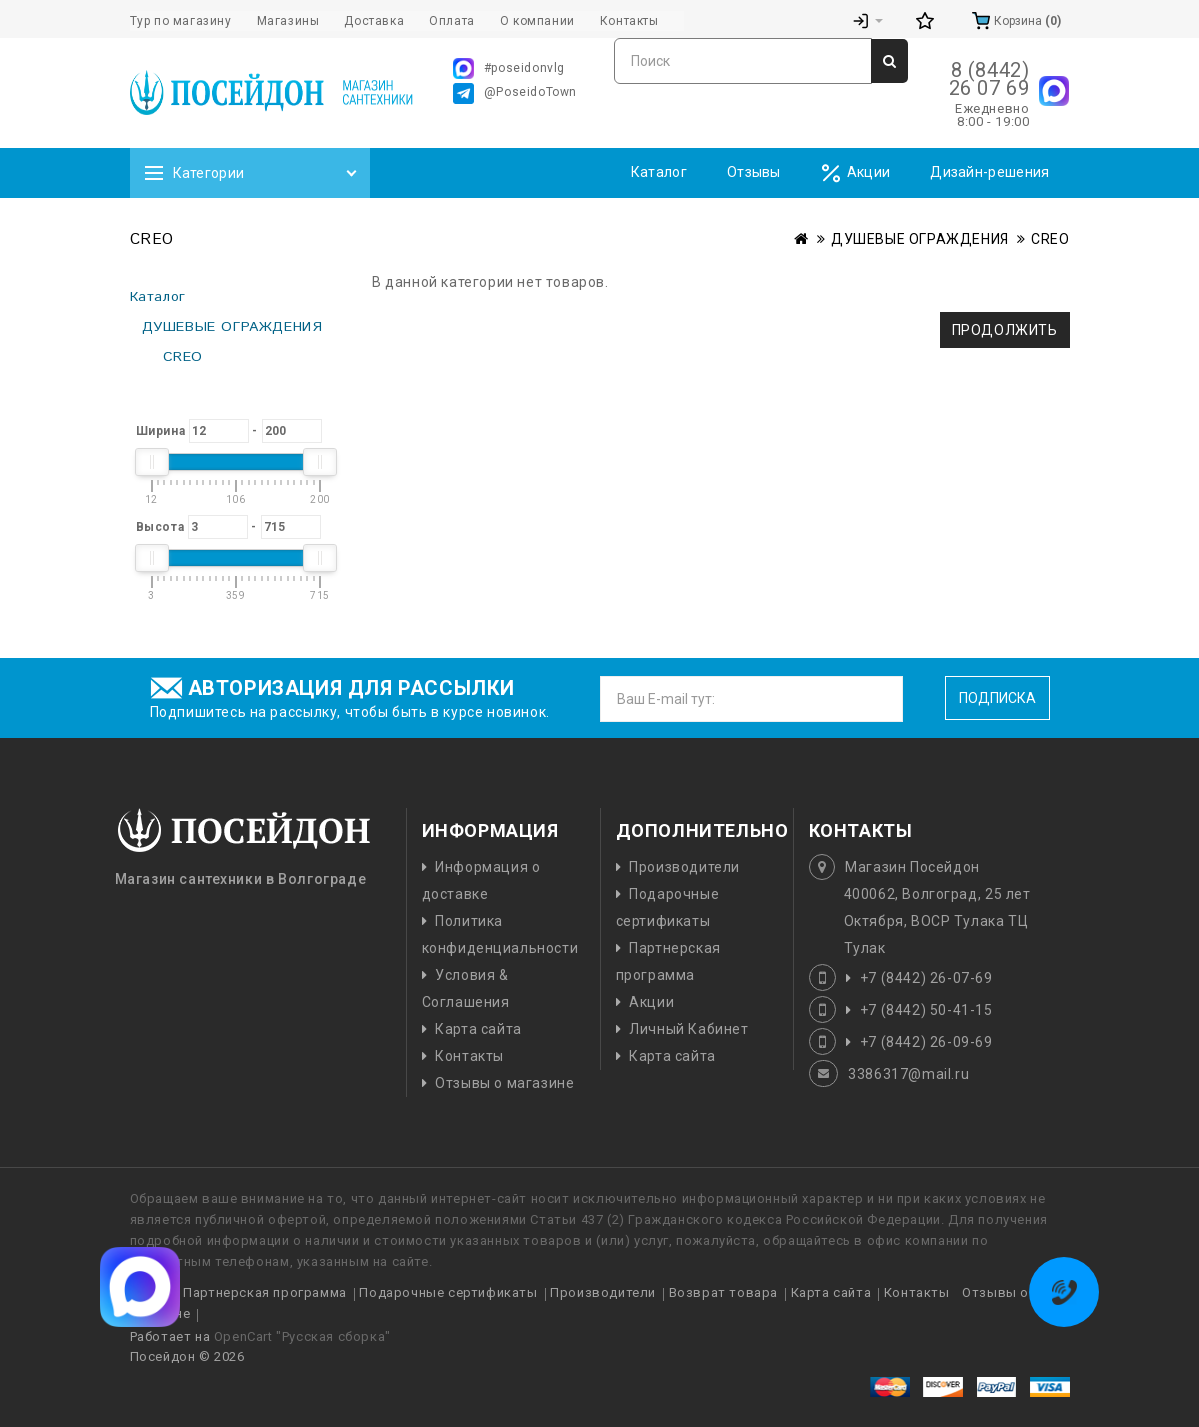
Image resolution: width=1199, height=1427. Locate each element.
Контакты (469, 1056)
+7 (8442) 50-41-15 (926, 1010)
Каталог (659, 172)
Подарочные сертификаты (448, 1292)
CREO (1050, 239)
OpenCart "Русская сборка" (302, 1336)
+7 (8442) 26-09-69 (926, 1042)
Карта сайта (478, 1029)
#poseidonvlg (509, 68)
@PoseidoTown (515, 93)
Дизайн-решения (989, 172)
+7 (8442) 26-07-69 (926, 978)
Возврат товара (723, 1292)
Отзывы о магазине (504, 1083)
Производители (684, 867)
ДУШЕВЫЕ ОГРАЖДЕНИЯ (920, 239)
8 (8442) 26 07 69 (989, 79)
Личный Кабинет (688, 1029)
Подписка (997, 698)
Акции (856, 173)
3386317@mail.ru (908, 1074)
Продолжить (1005, 330)
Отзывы (754, 172)
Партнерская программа (265, 1292)
